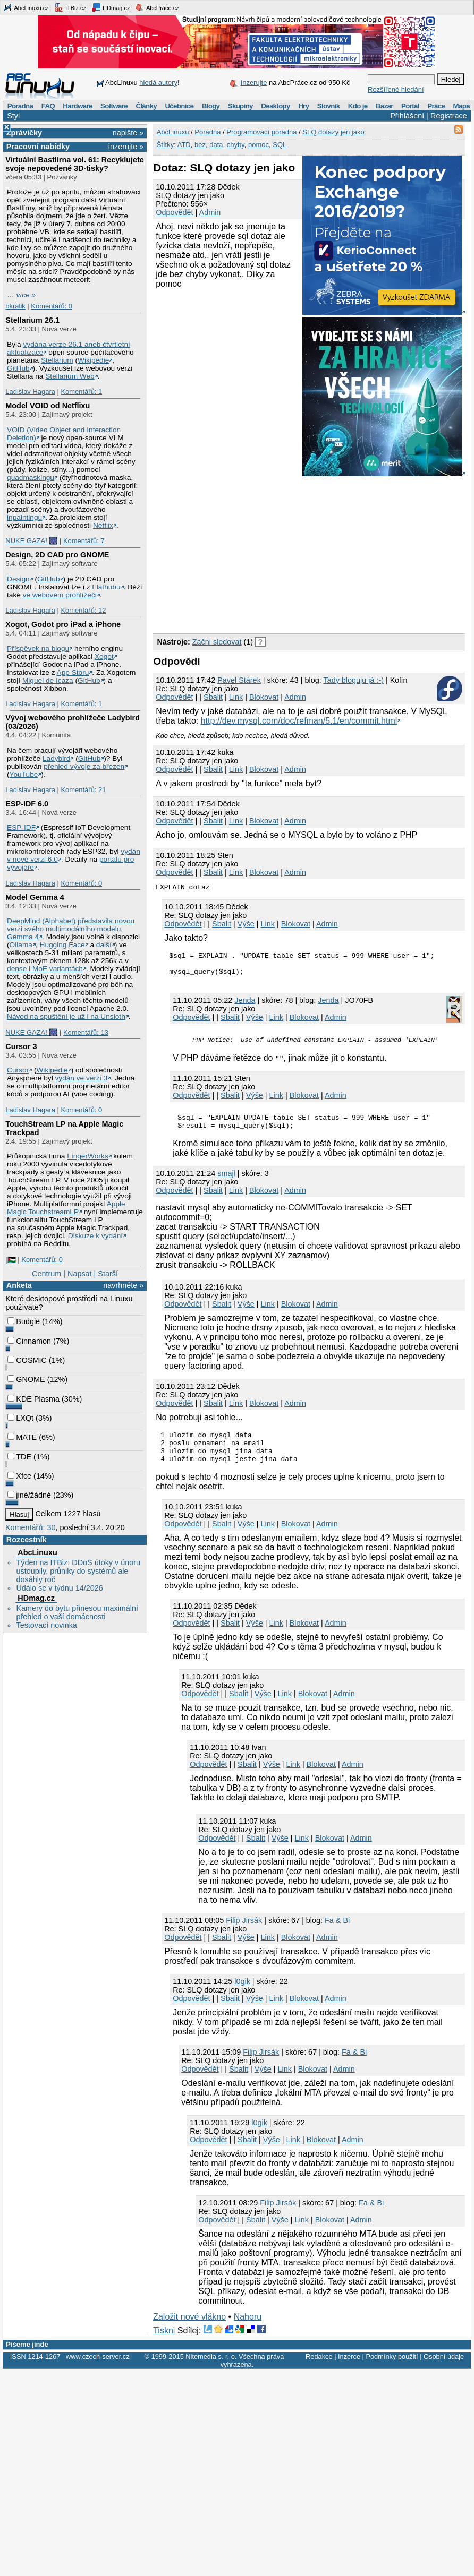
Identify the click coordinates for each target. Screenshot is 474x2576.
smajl (226, 1182)
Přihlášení (407, 115)
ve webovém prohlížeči (60, 595)
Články (146, 106)
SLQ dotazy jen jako (333, 132)
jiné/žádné (29, 1495)
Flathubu (106, 587)
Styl (13, 115)
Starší (108, 1273)
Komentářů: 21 (83, 790)
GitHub (18, 368)
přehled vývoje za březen (84, 766)
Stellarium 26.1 (32, 320)
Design (18, 579)
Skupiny (240, 106)
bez (200, 145)
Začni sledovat (217, 642)
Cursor (18, 1070)
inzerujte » (125, 146)
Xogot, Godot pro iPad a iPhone (63, 624)
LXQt (20, 1418)
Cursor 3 (21, 1046)
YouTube (24, 774)
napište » (128, 132)
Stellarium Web (69, 376)
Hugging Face (62, 945)
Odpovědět (174, 212)
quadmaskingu (30, 478)
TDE (19, 1457)
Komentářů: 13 (85, 1032)
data (216, 145)
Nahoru (247, 2332)
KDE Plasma (33, 1399)
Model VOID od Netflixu (47, 405)
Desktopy (275, 106)
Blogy (211, 106)
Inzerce (349, 2372)
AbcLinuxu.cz (26, 7)
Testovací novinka (46, 1625)
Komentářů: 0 (51, 306)
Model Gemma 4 (34, 897)
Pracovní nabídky (38, 146)
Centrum (46, 1273)
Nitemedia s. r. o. (210, 2372)
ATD (184, 145)
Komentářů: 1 (81, 392)
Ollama (21, 945)
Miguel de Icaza (47, 680)
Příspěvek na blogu (38, 648)
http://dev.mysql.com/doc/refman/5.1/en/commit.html (299, 720)
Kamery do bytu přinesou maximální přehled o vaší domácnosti (77, 1612)
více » (26, 295)
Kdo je (358, 106)
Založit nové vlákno (189, 2332)
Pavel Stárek (239, 680)
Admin (210, 212)
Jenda (328, 1005)
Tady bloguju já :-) (353, 680)
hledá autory (158, 83)
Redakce (319, 2372)
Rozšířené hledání (396, 89)
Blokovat (263, 697)
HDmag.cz (110, 7)
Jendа (244, 1005)
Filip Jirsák (244, 1935)
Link (236, 697)
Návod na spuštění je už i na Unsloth (66, 1016)
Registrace (448, 115)
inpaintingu (24, 517)
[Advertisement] (275, 552)
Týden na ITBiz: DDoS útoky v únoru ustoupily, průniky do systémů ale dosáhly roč (78, 1571)
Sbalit (213, 697)
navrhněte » (123, 1285)
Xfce (19, 1476)
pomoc (258, 145)
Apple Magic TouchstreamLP (66, 1208)
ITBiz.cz (70, 7)
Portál (410, 106)
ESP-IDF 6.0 (26, 804)
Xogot (104, 656)
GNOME (26, 1379)
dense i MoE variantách (45, 969)
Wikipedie (93, 360)
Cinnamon (29, 1341)
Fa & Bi (337, 1935)
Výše (246, 924)
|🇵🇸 (10, 1260)
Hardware (77, 106)
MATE (22, 1437)
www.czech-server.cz (97, 2372)
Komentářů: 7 (84, 541)
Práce (436, 106)
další (104, 945)
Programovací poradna (261, 132)
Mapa (461, 106)
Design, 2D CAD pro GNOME (57, 555)
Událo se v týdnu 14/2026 (59, 1588)
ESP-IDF (21, 827)
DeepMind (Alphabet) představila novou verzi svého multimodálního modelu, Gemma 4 (70, 929)
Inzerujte (254, 83)
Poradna (20, 106)
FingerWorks (87, 1156)
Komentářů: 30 (30, 1527)
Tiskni (164, 2345)
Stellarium (57, 360)
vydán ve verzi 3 (81, 1078)
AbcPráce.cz (157, 7)
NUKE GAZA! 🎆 (31, 541)
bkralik (15, 306)
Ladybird (56, 758)
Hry (303, 106)
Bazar (384, 106)
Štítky (165, 145)
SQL (279, 145)
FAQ (48, 106)
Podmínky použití (392, 2372)
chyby (235, 145)
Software (114, 106)
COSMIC (27, 1360)
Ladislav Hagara (30, 392)
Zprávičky (24, 132)
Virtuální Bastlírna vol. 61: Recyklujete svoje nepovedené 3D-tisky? (74, 164)
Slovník (328, 106)
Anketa (19, 1285)
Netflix (103, 525)
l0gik (242, 1997)
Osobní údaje (444, 2372)
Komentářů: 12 (83, 610)
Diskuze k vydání (95, 1236)
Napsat (79, 1273)
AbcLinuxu (37, 1552)
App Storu (73, 672)
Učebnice (179, 106)
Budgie (23, 1321)
